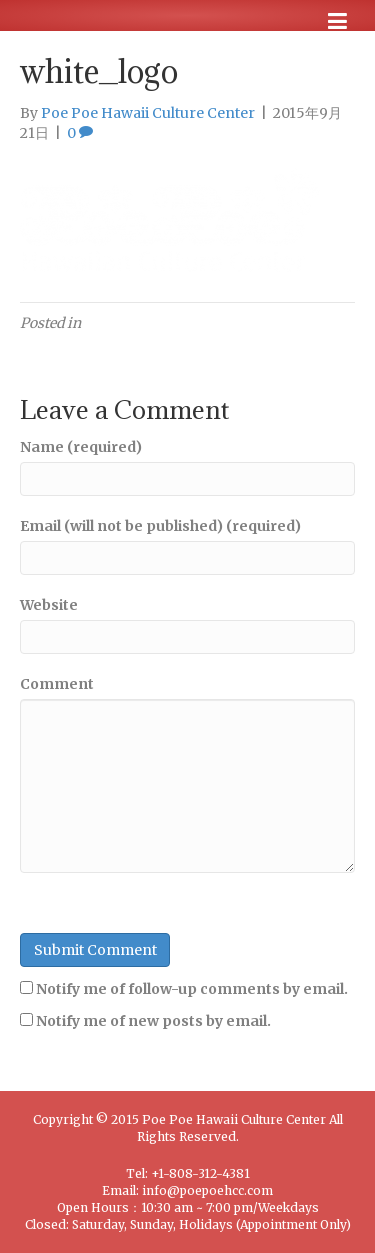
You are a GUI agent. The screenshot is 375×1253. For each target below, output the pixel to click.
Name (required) (81, 447)
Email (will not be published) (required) (160, 526)
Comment (57, 684)
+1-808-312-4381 (200, 1173)
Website (49, 605)
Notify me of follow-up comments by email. (192, 989)
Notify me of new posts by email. (153, 1021)
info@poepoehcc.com (207, 1190)
